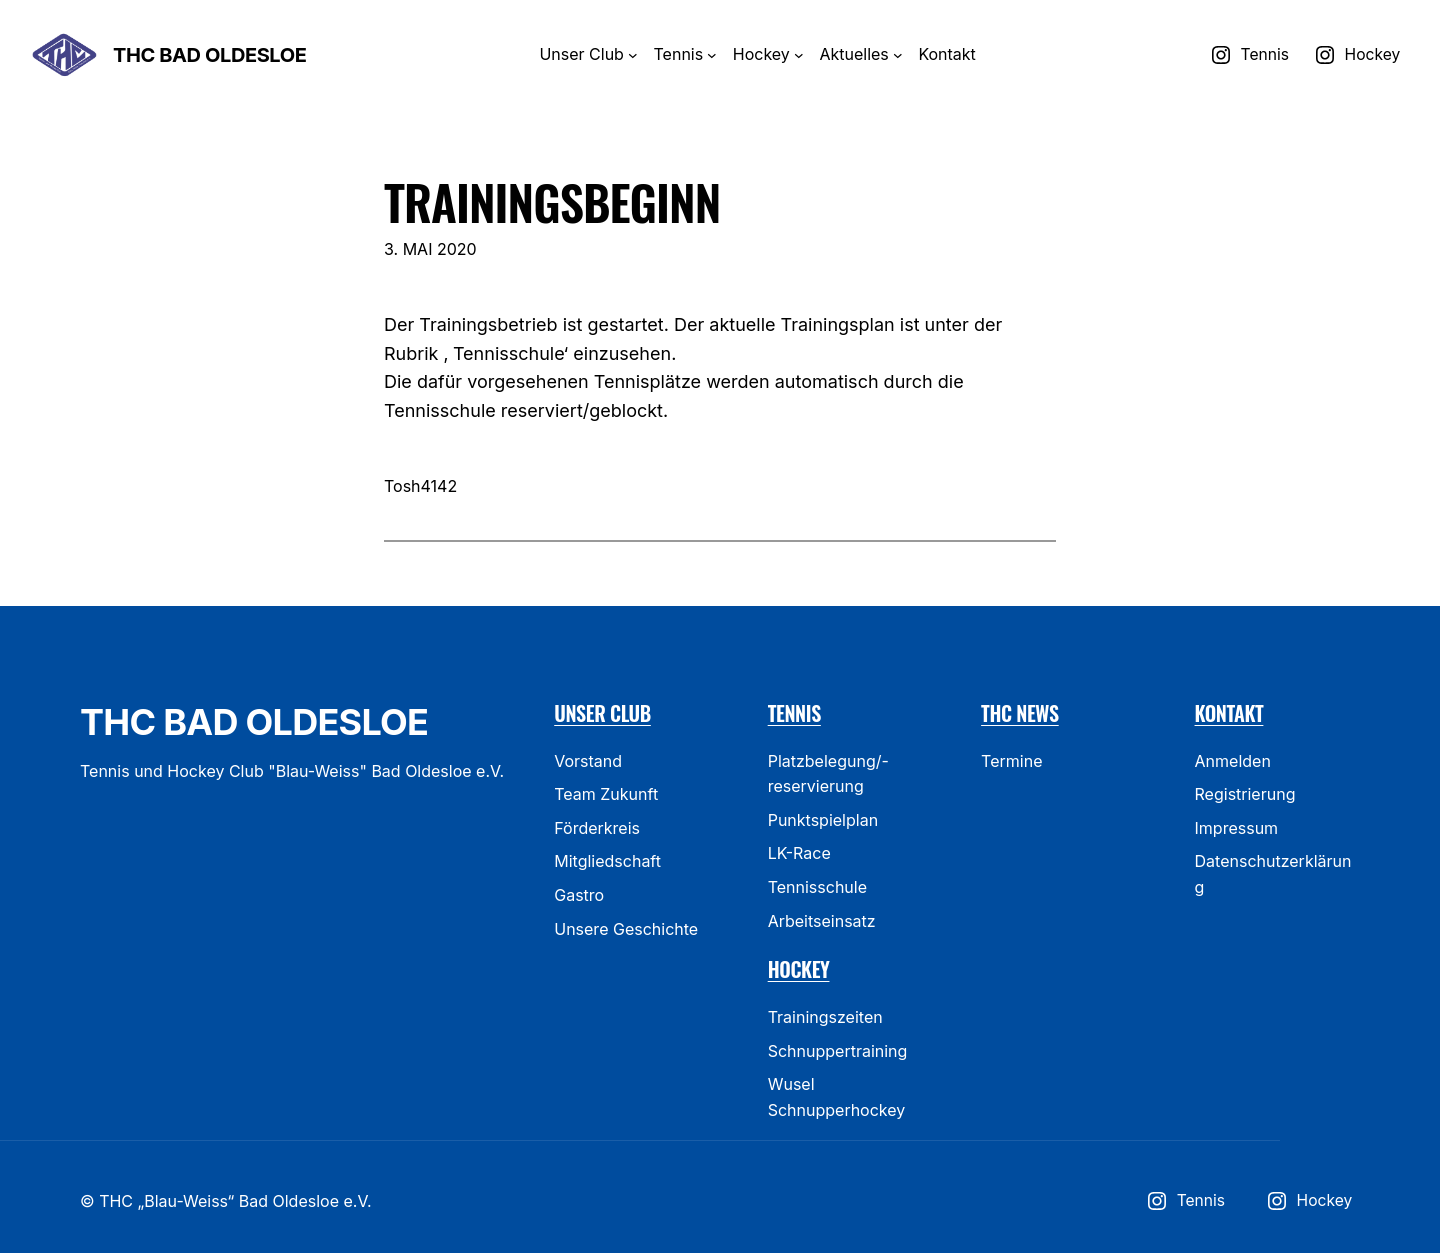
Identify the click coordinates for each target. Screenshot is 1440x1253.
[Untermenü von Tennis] (712, 55)
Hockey (799, 969)
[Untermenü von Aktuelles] (898, 55)
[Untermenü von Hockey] (799, 55)
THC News (1020, 713)
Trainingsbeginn (552, 201)
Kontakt (1229, 713)
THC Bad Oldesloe (209, 55)
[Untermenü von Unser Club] (633, 55)
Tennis (794, 713)
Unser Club (602, 713)
